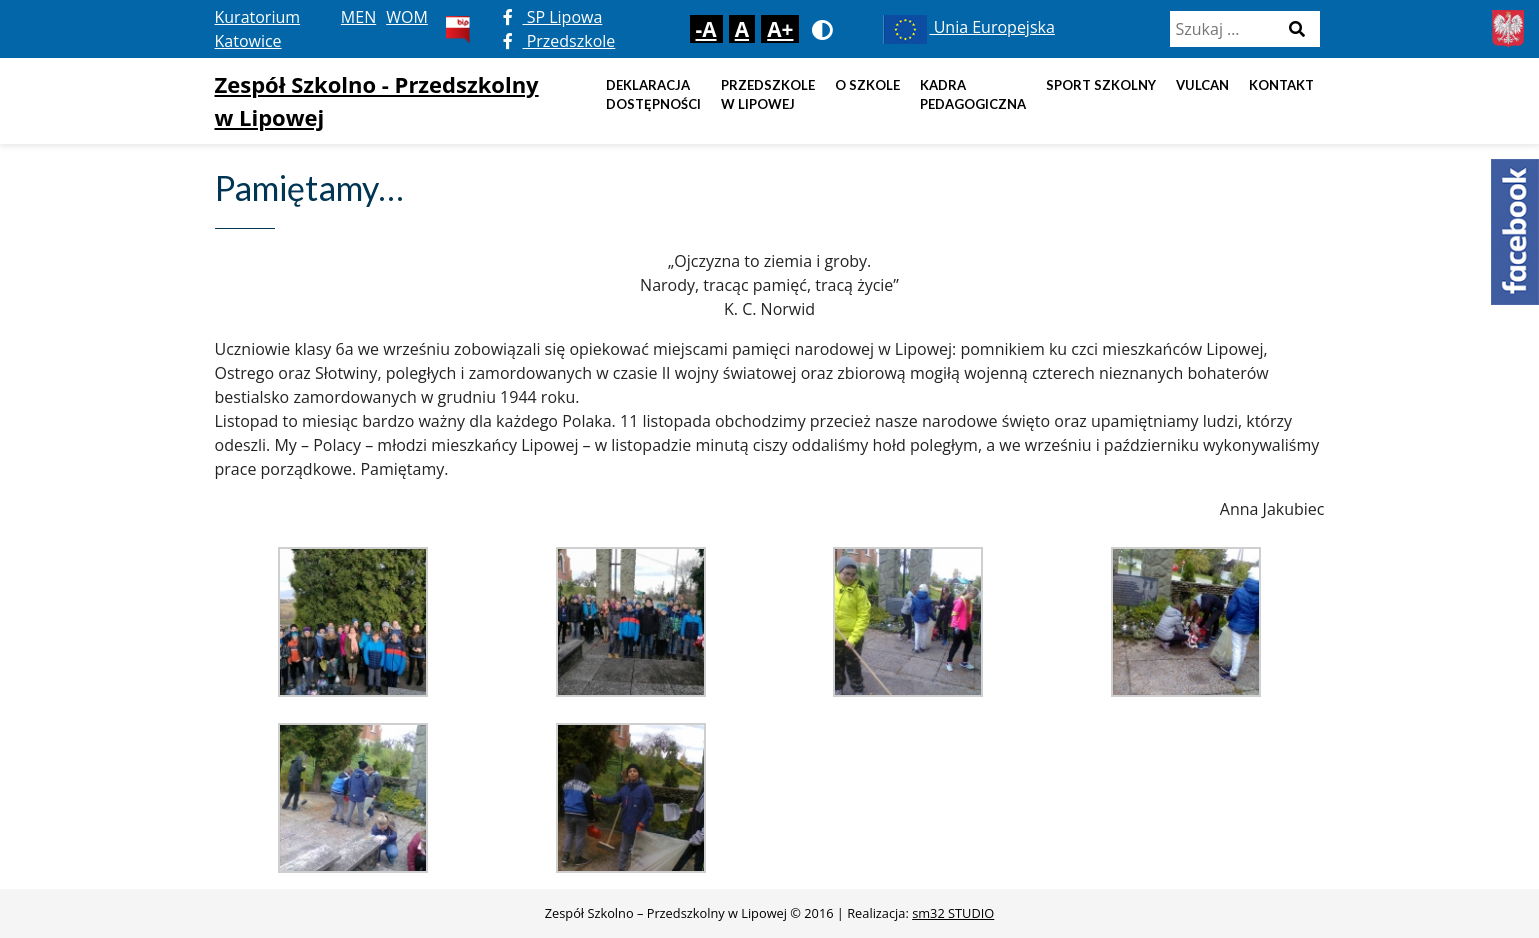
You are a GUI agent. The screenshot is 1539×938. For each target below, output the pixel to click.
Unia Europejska (967, 27)
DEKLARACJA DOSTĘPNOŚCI (653, 95)
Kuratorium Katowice (258, 29)
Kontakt (1281, 85)
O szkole (867, 85)
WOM (407, 17)
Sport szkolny (1101, 85)
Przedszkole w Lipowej (768, 95)
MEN (358, 17)
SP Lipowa (553, 17)
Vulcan (1202, 85)
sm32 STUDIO (953, 913)
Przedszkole (559, 41)
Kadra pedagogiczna (973, 95)
